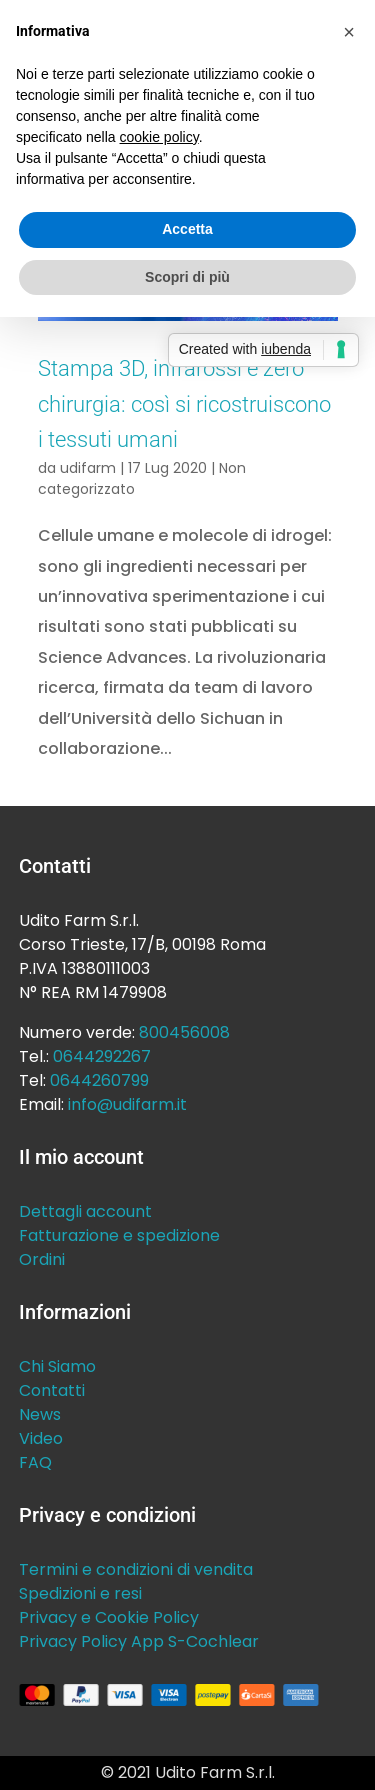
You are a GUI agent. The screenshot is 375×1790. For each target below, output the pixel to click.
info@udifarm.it (127, 1104)
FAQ (35, 1462)
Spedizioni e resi (80, 1593)
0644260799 (99, 1080)
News (40, 1414)
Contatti (52, 1390)
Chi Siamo (57, 1366)
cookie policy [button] (159, 137)
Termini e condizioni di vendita (136, 1569)
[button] (349, 32)
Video (41, 1438)
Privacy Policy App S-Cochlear (139, 1641)
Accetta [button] (187, 229)
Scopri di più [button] (187, 277)
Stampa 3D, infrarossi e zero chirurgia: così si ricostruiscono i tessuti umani (184, 404)
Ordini (42, 1259)
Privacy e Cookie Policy (109, 1617)
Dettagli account (85, 1211)
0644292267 (102, 1056)
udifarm (88, 468)
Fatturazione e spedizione (119, 1235)
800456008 (184, 1032)
